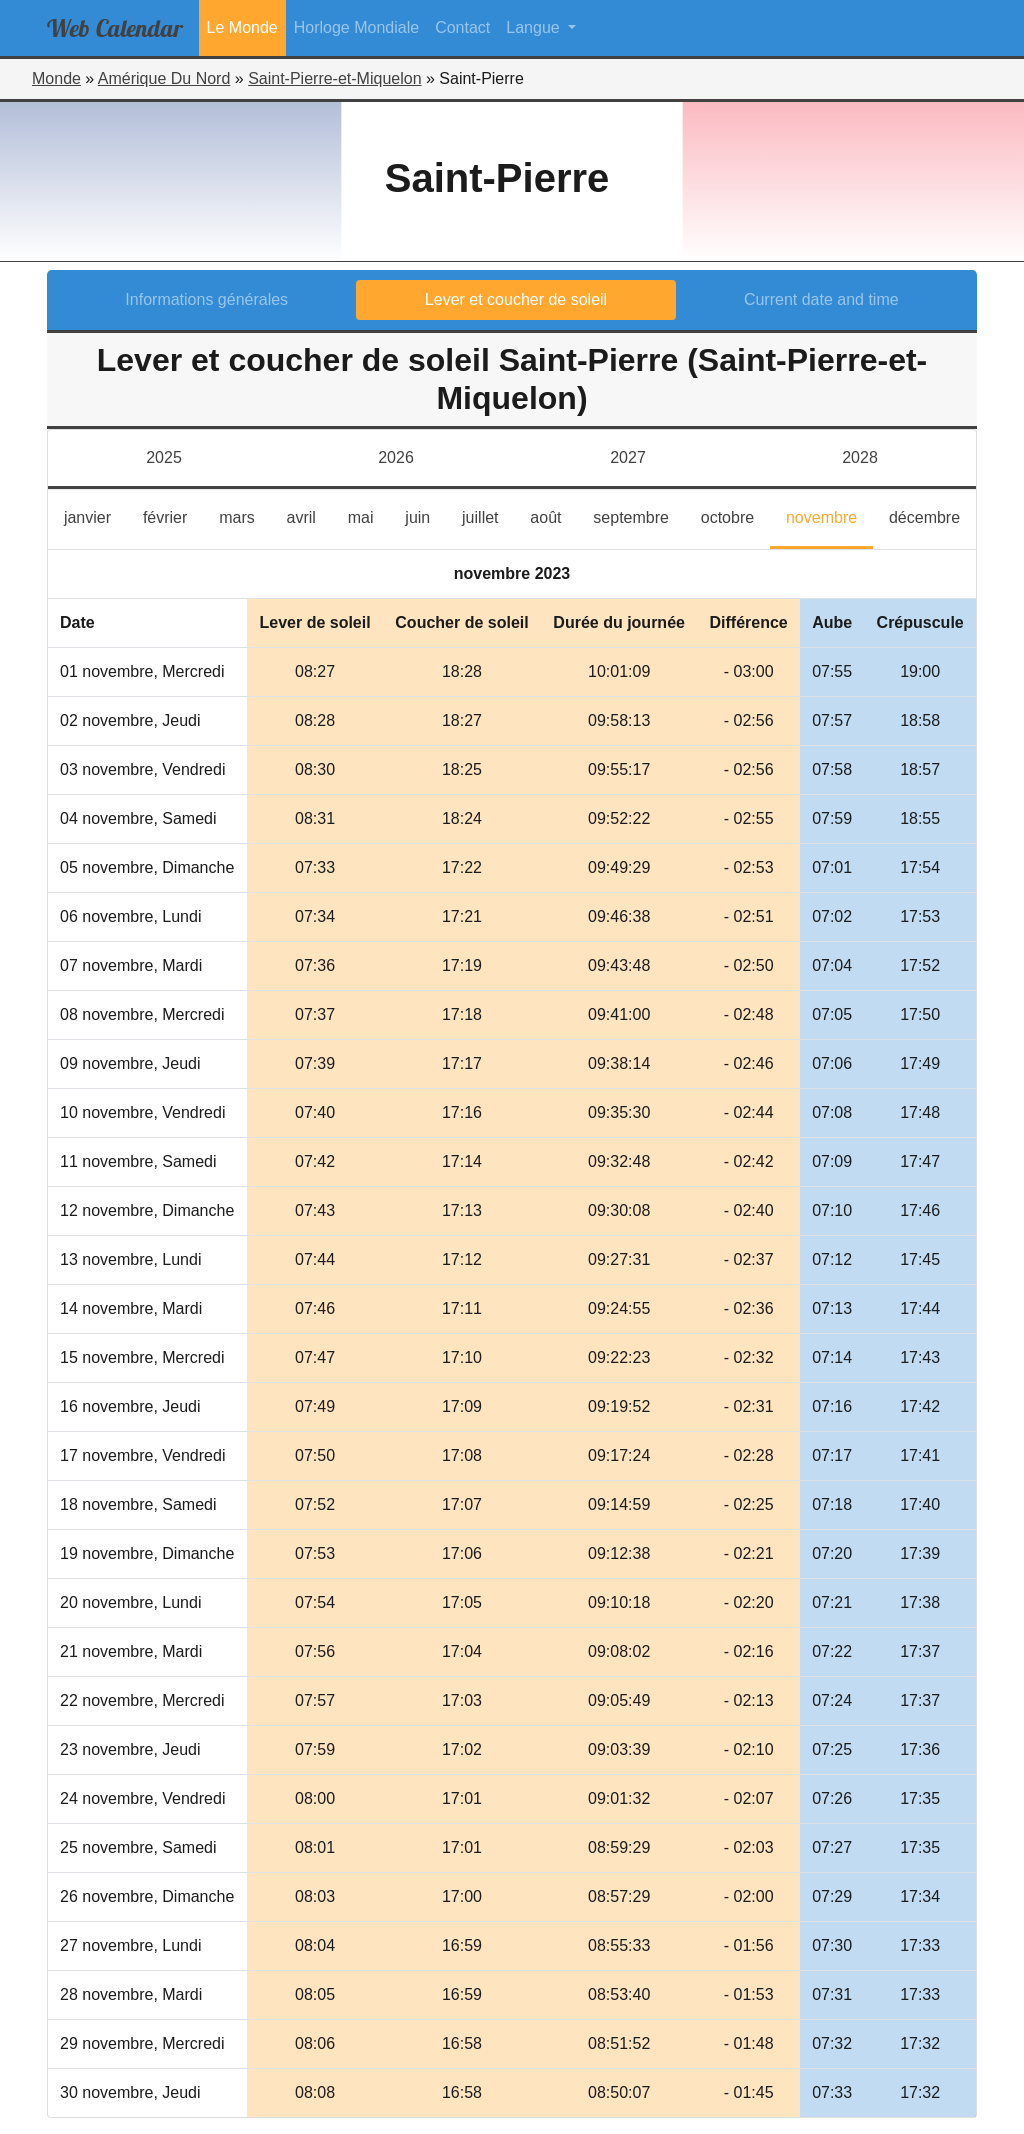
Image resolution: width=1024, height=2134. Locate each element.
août (553, 515)
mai (369, 515)
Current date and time (821, 299)
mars (244, 515)
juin (425, 515)
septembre (639, 515)
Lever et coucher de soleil (516, 299)
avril (309, 515)
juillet (488, 515)
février (173, 515)
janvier (95, 515)
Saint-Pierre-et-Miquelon (334, 78)
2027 (628, 457)
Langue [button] (535, 27)
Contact (462, 27)
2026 (396, 457)
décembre (932, 515)
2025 (164, 457)
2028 (860, 457)
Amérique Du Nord (164, 78)
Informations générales (206, 299)
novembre (829, 515)
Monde (56, 78)
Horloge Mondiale (356, 27)
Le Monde (242, 27)
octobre (735, 515)
